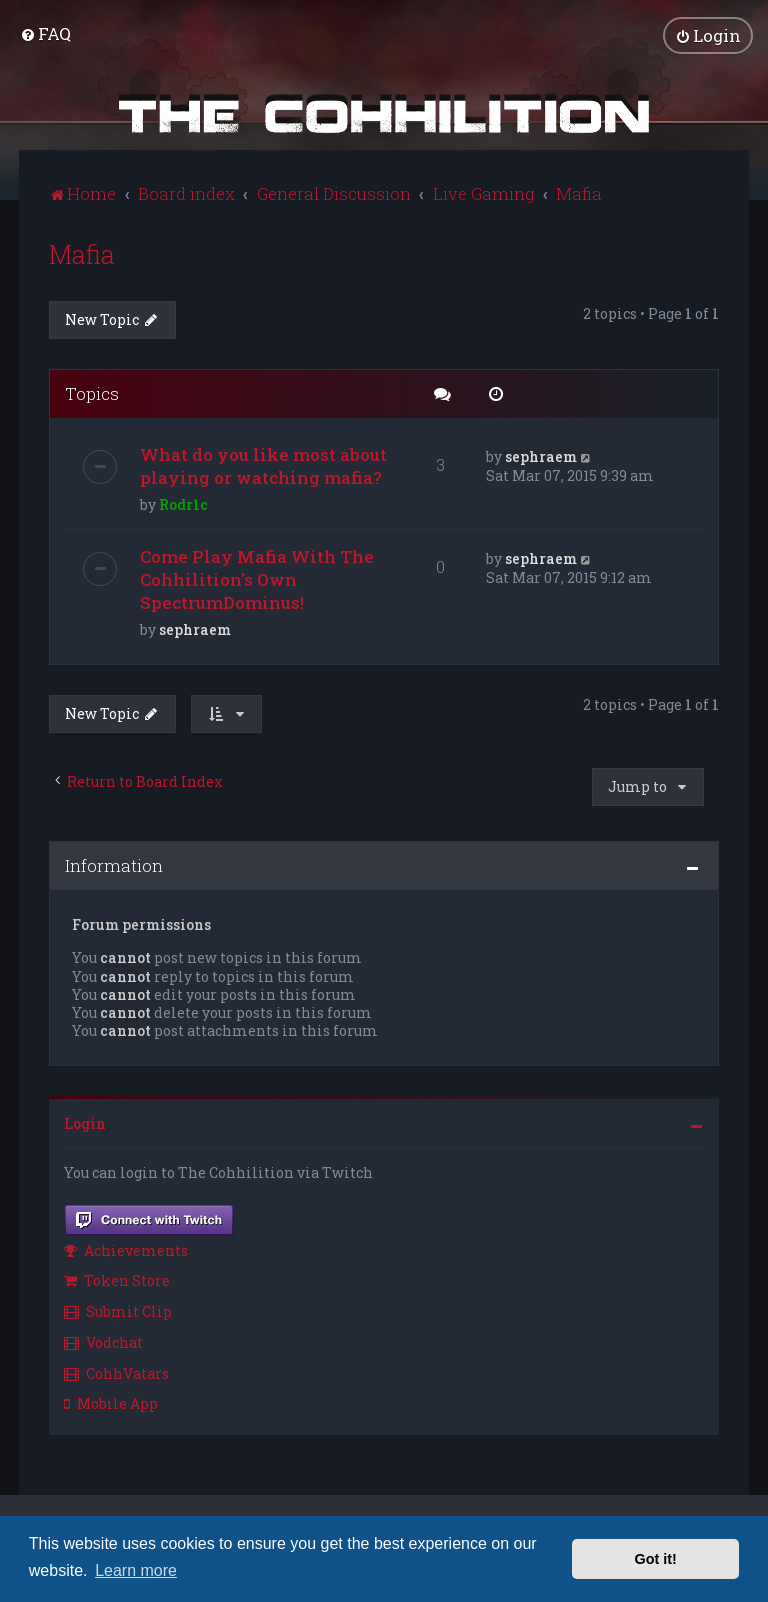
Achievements (126, 1249)
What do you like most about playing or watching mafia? (263, 466)
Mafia (82, 253)
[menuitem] (45, 33)
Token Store (117, 1280)
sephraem (541, 456)
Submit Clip (118, 1311)
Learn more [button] (136, 1570)
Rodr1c (183, 504)
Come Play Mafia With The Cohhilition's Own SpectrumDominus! (257, 579)
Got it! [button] (656, 1559)
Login (85, 1123)
